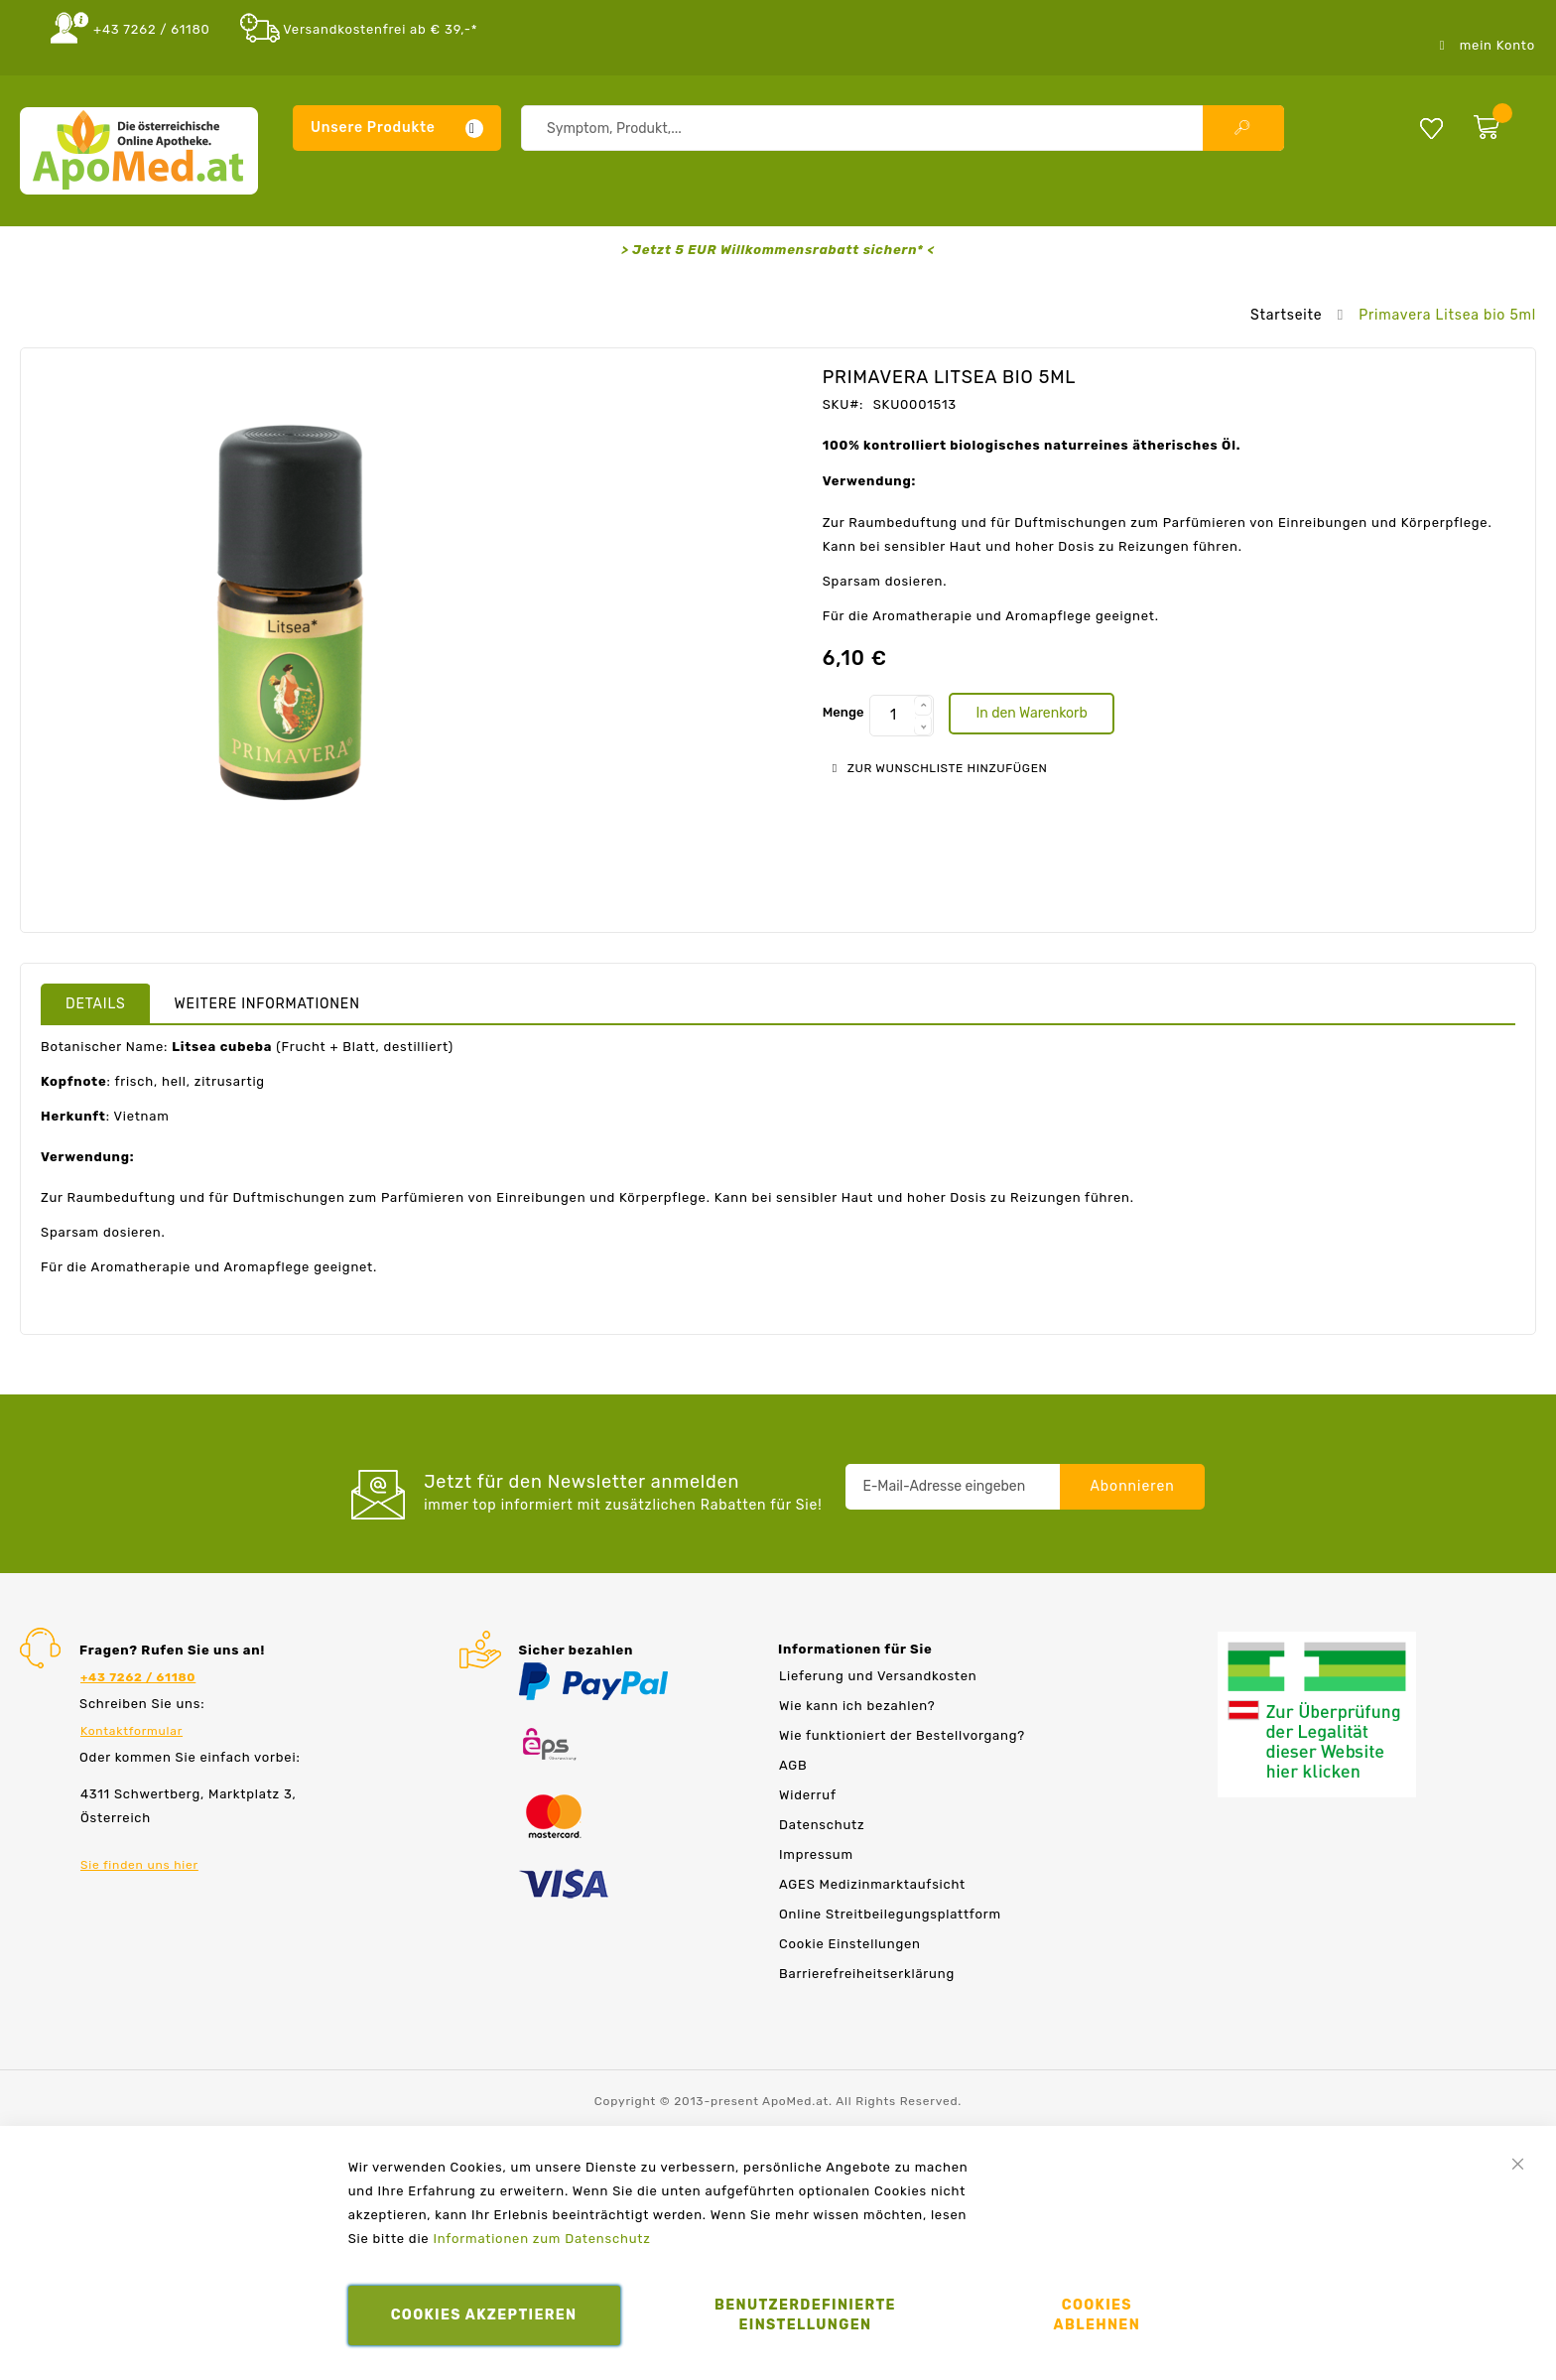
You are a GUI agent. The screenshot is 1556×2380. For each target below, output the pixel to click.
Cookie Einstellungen (850, 1943)
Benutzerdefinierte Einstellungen (805, 2315)
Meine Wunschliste (1431, 127)
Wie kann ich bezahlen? (857, 1705)
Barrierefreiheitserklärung (867, 1973)
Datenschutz (821, 1824)
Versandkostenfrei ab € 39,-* (380, 29)
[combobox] (902, 128)
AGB (793, 1765)
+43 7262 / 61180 (151, 29)
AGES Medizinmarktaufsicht (872, 1884)
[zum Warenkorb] (1500, 123)
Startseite (1286, 315)
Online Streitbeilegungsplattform (890, 1914)
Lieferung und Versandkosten (877, 1675)
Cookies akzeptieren (484, 2315)
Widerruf (808, 1794)
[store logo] (139, 151)
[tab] (96, 1003)
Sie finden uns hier (139, 1865)
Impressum (816, 1854)
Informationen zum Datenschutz (541, 2238)
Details (95, 1003)
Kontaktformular (131, 1731)
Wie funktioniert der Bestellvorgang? (902, 1735)
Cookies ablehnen (1097, 2315)
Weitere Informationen (267, 1003)
